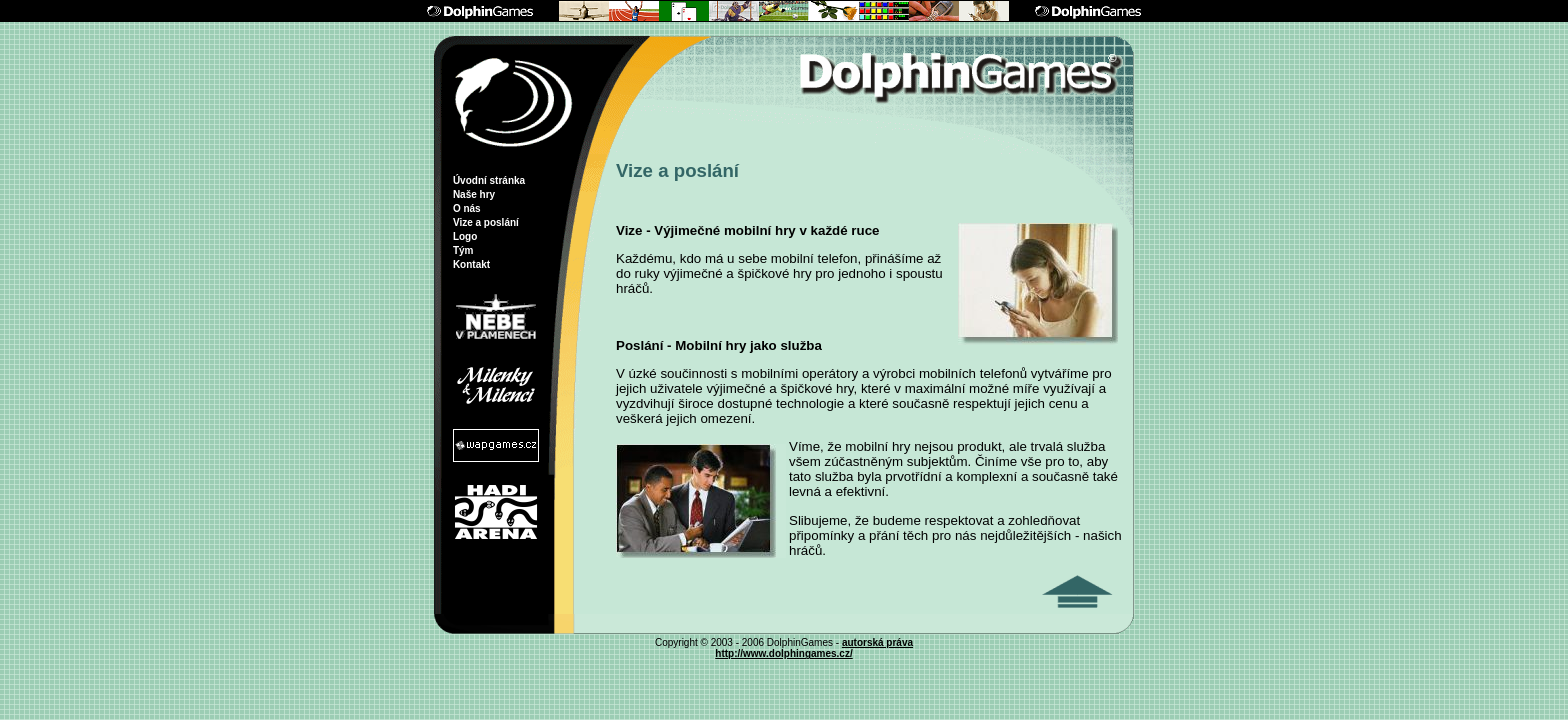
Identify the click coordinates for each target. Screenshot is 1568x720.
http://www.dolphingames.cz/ (783, 653)
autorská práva (877, 642)
